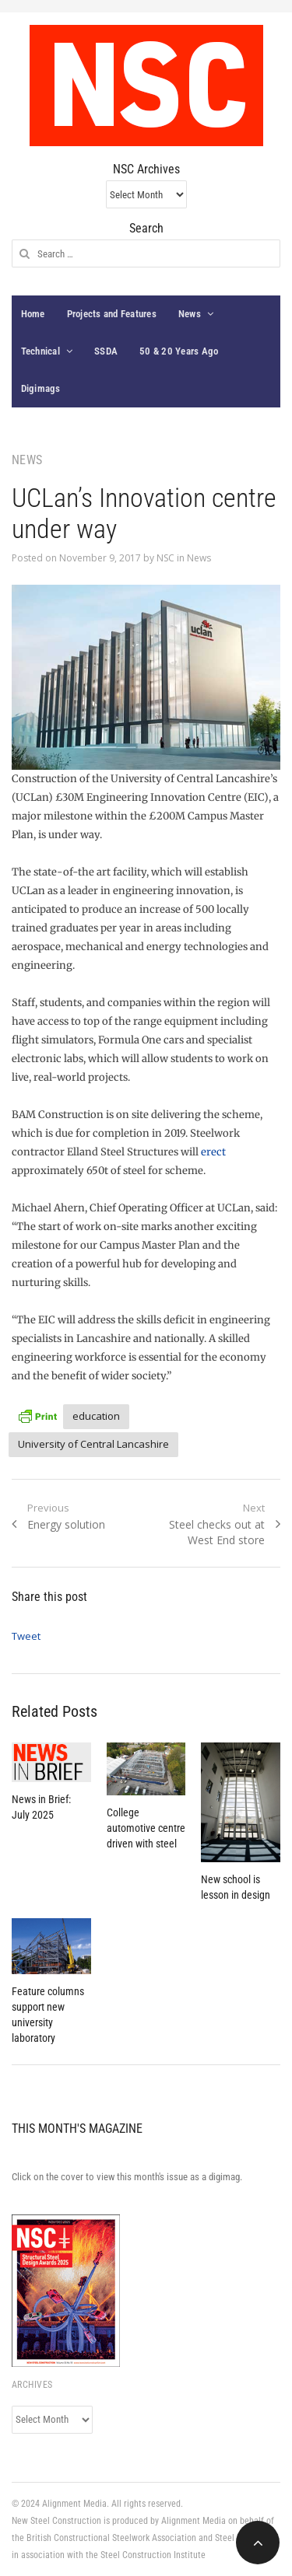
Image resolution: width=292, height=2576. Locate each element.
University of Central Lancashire (93, 1444)
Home (33, 314)
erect (213, 1152)
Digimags (41, 388)
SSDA (106, 351)
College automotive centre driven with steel (146, 1828)
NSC (165, 557)
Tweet (26, 1636)
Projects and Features (112, 314)
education (96, 1416)
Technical (40, 351)
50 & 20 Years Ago (178, 351)
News (189, 314)
